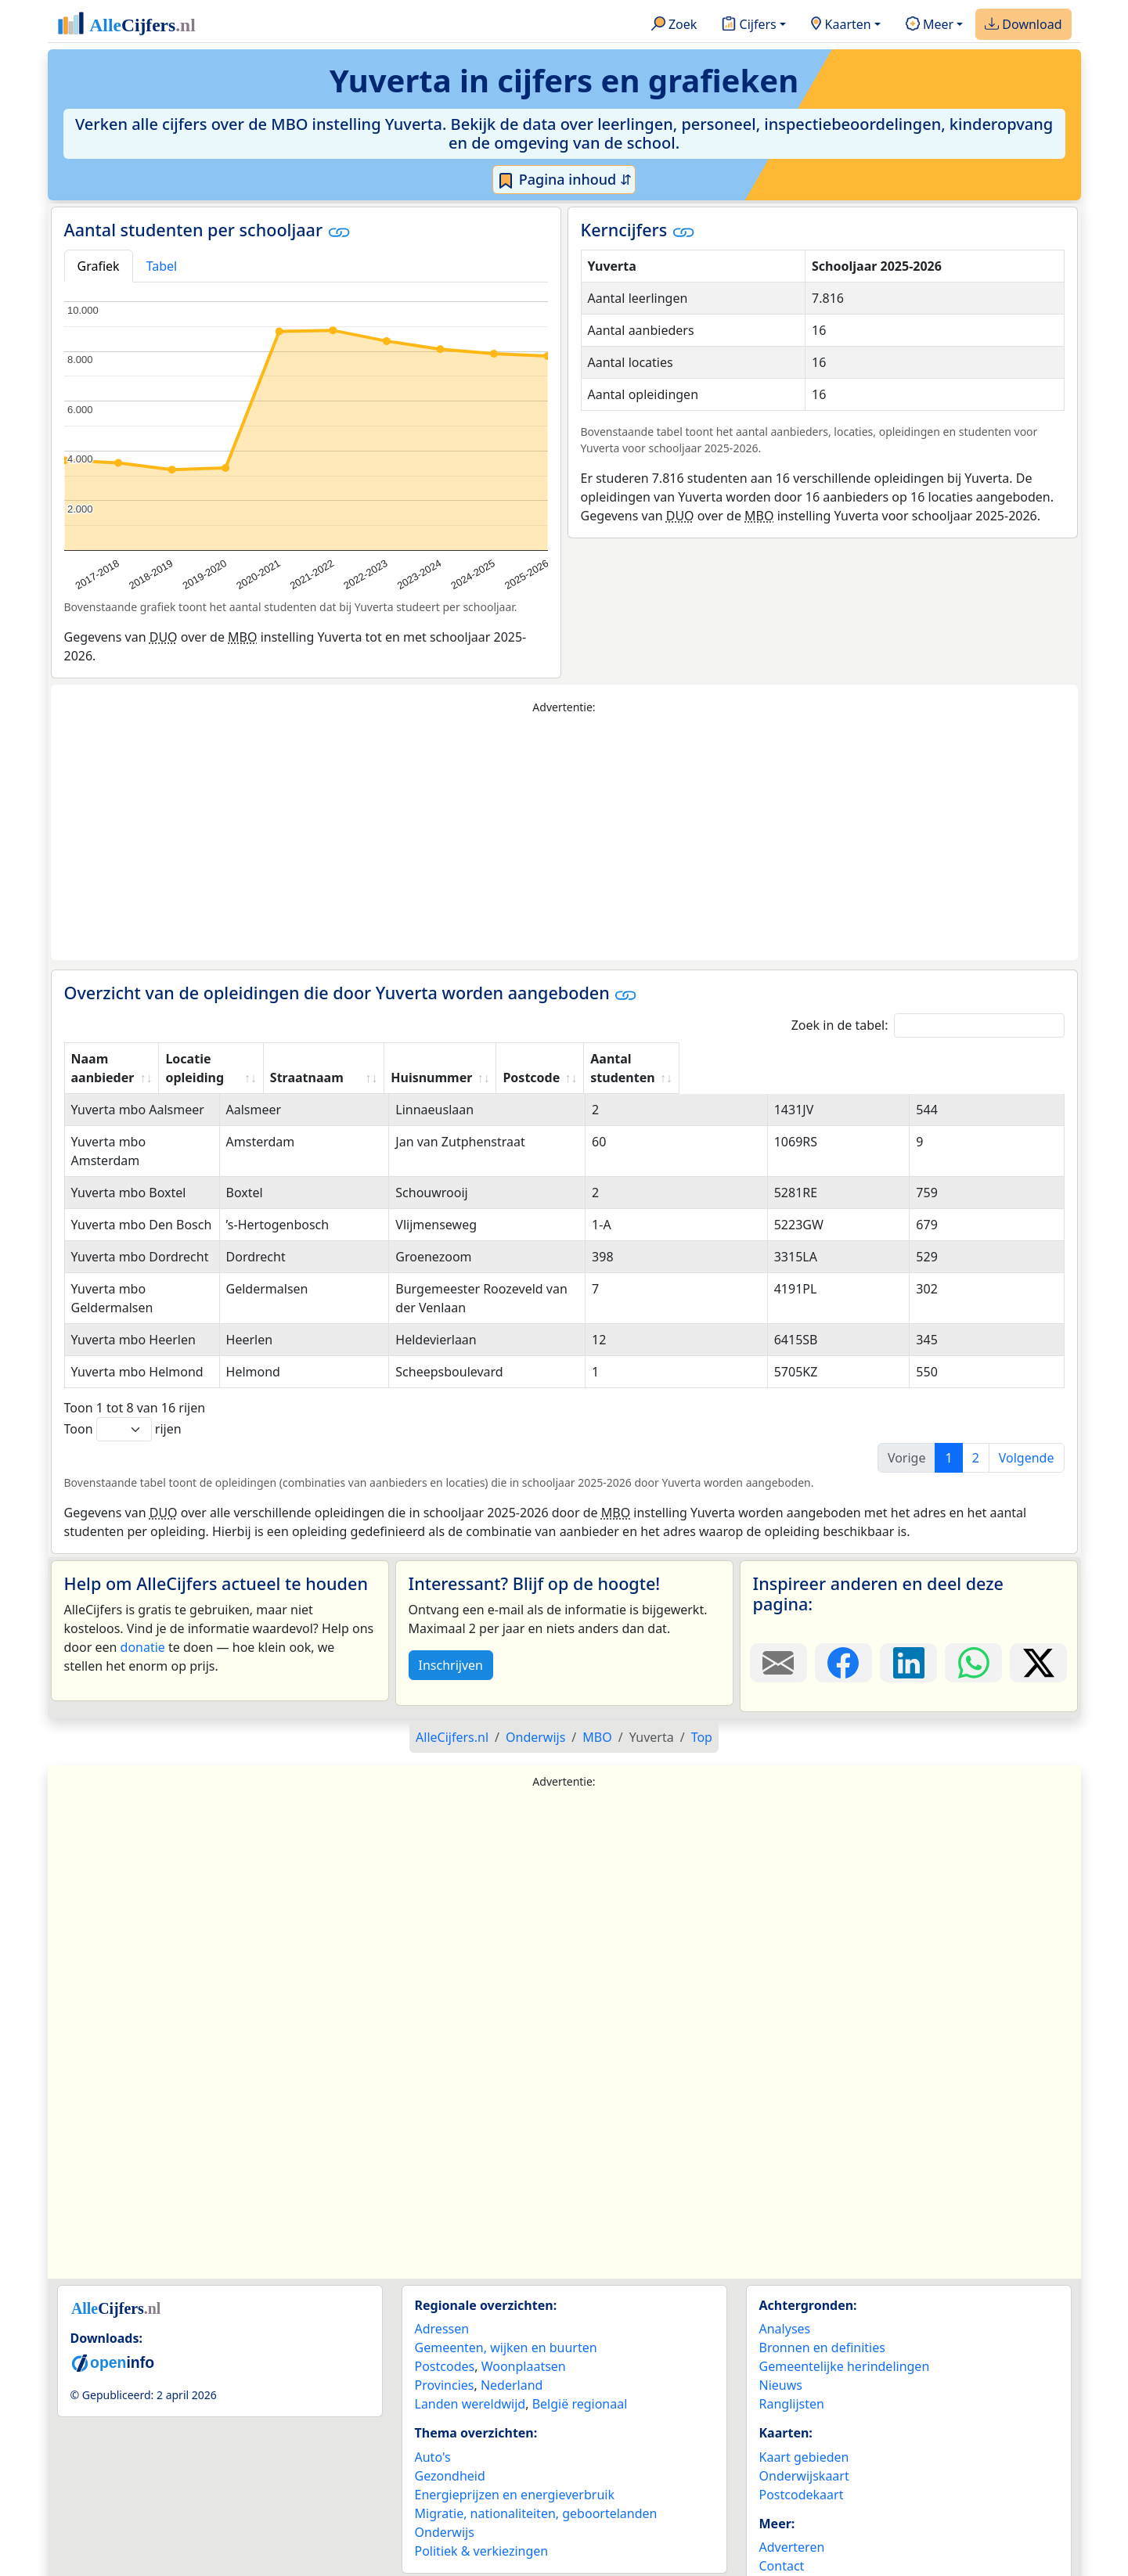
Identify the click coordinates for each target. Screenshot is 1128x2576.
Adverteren (792, 2490)
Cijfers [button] (749, 25)
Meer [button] (929, 25)
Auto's (433, 2400)
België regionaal (580, 2347)
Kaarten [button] (841, 25)
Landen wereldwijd (470, 2347)
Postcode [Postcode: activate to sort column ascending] (852, 1058)
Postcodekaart (801, 2438)
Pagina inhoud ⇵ (564, 180)
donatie (143, 1590)
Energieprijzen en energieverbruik (514, 2438)
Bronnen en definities (822, 2291)
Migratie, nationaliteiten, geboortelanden (536, 2457)
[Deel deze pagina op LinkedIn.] (908, 1606)
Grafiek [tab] (98, 266)
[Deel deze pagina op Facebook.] (843, 1606)
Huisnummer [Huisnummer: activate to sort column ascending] (742, 1058)
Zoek (674, 25)
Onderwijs (444, 2475)
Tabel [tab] (162, 266)
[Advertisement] (564, 838)
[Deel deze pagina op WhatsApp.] (973, 1606)
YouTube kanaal (805, 2547)
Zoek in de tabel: (928, 1025)
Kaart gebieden (804, 2400)
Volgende (1026, 1401)
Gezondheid (450, 2419)
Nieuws (780, 2328)
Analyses (785, 2272)
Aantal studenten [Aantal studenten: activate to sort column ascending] (973, 1058)
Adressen (442, 2272)
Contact (782, 2509)
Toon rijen (123, 1373)
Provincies (444, 2328)
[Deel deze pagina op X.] (1038, 1606)
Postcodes (445, 2310)
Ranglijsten (791, 2347)
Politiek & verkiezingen (482, 2494)
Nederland (512, 2328)
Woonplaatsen (523, 2310)
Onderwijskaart (804, 2419)
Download (1023, 25)
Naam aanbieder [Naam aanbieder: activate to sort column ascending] (123, 1058)
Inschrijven (451, 1608)
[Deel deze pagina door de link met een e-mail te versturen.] (778, 1606)
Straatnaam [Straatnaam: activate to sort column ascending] (459, 1058)
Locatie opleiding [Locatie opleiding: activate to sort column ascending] (326, 1058)
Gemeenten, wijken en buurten (506, 2291)
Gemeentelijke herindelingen (844, 2310)
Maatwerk (788, 2528)
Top (701, 1680)
